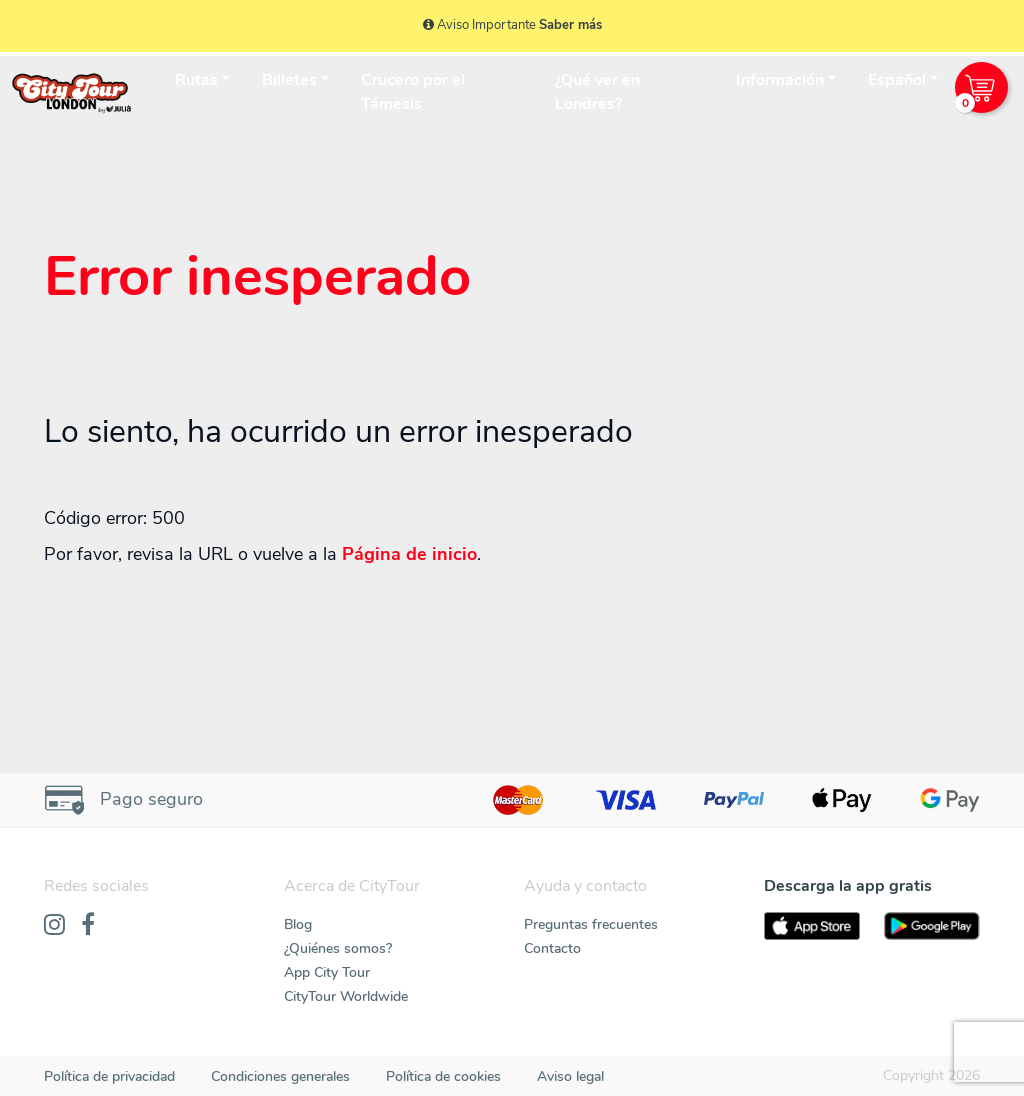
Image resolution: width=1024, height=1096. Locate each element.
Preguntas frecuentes (591, 924)
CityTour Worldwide (346, 996)
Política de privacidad (109, 1076)
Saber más (570, 25)
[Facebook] (88, 926)
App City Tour (327, 972)
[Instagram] (54, 926)
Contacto (552, 948)
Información (780, 80)
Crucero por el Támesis (413, 92)
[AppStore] (812, 926)
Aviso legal (570, 1076)
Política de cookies (443, 1076)
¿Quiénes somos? (338, 948)
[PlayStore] (932, 926)
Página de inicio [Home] (409, 554)
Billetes (289, 80)
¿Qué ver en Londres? (597, 92)
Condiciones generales (280, 1076)
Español (897, 80)
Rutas (196, 80)
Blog (298, 924)
